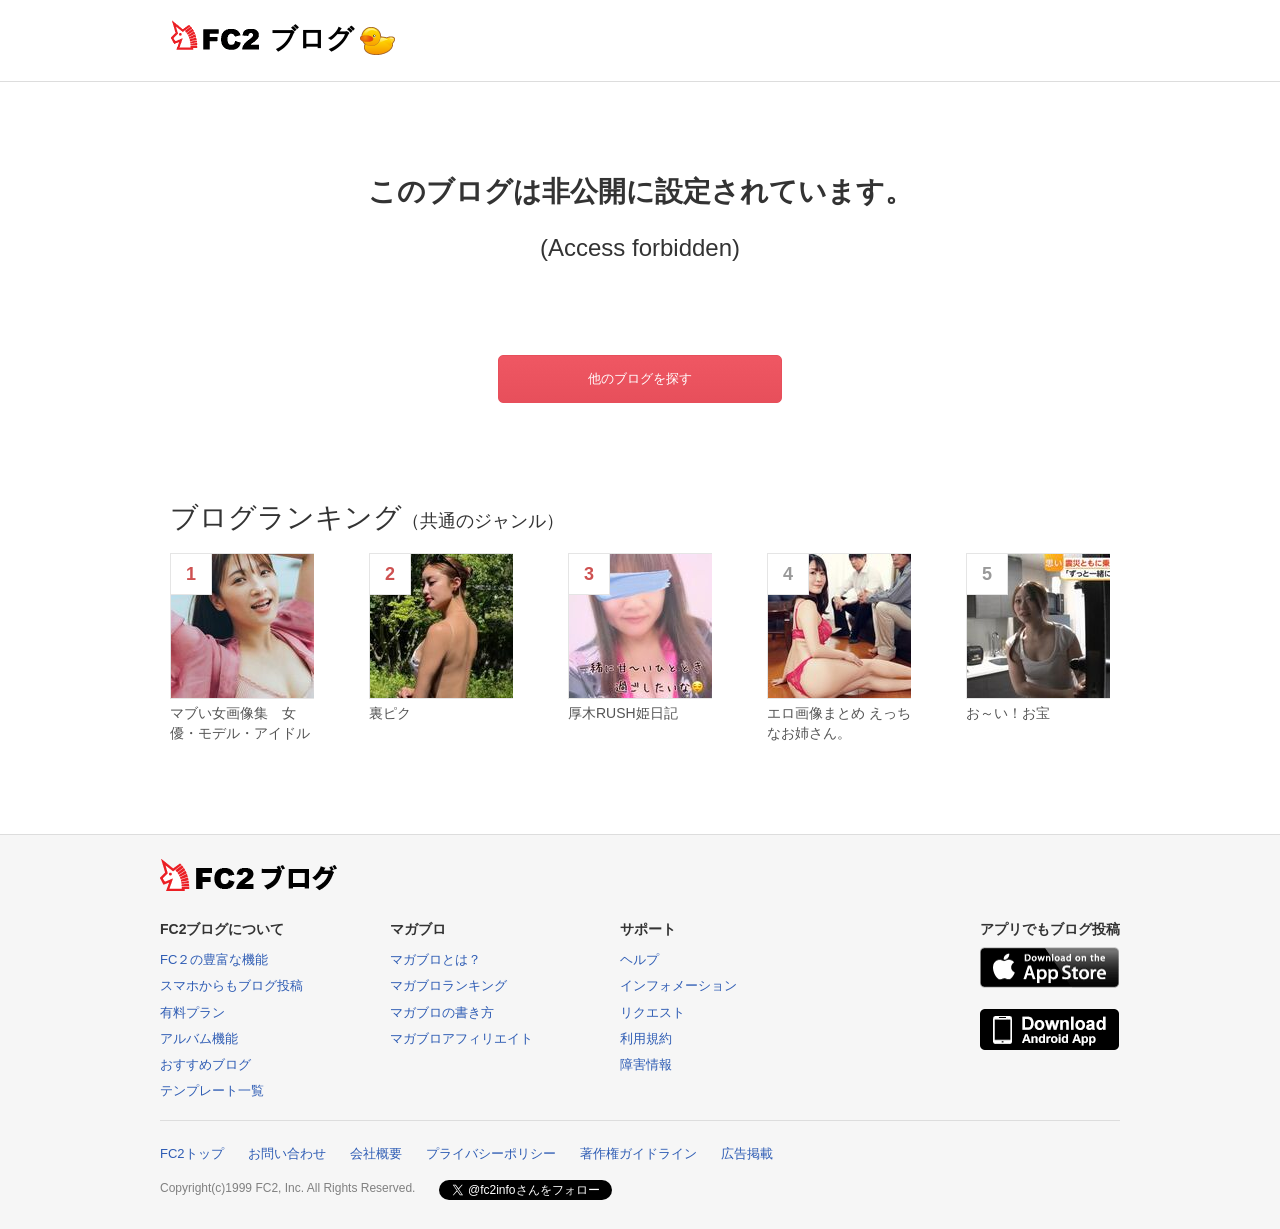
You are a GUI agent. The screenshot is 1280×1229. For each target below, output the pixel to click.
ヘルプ (639, 959)
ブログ (312, 38)
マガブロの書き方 (442, 1012)
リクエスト (652, 1012)
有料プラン (192, 1012)
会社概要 (376, 1153)
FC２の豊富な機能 (214, 959)
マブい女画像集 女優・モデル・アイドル (240, 723)
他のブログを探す (640, 378)
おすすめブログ (205, 1064)
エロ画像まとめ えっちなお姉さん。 (839, 723)
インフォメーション (678, 985)
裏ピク (390, 713)
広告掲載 (747, 1153)
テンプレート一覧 (212, 1090)
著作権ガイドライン (638, 1153)
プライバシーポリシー (491, 1153)
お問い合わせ (287, 1153)
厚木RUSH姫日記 (623, 713)
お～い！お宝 (1008, 713)
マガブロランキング (448, 985)
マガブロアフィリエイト (461, 1038)
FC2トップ (192, 1153)
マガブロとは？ (435, 959)
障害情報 (646, 1064)
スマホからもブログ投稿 (231, 985)
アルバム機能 (199, 1038)
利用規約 (646, 1038)
